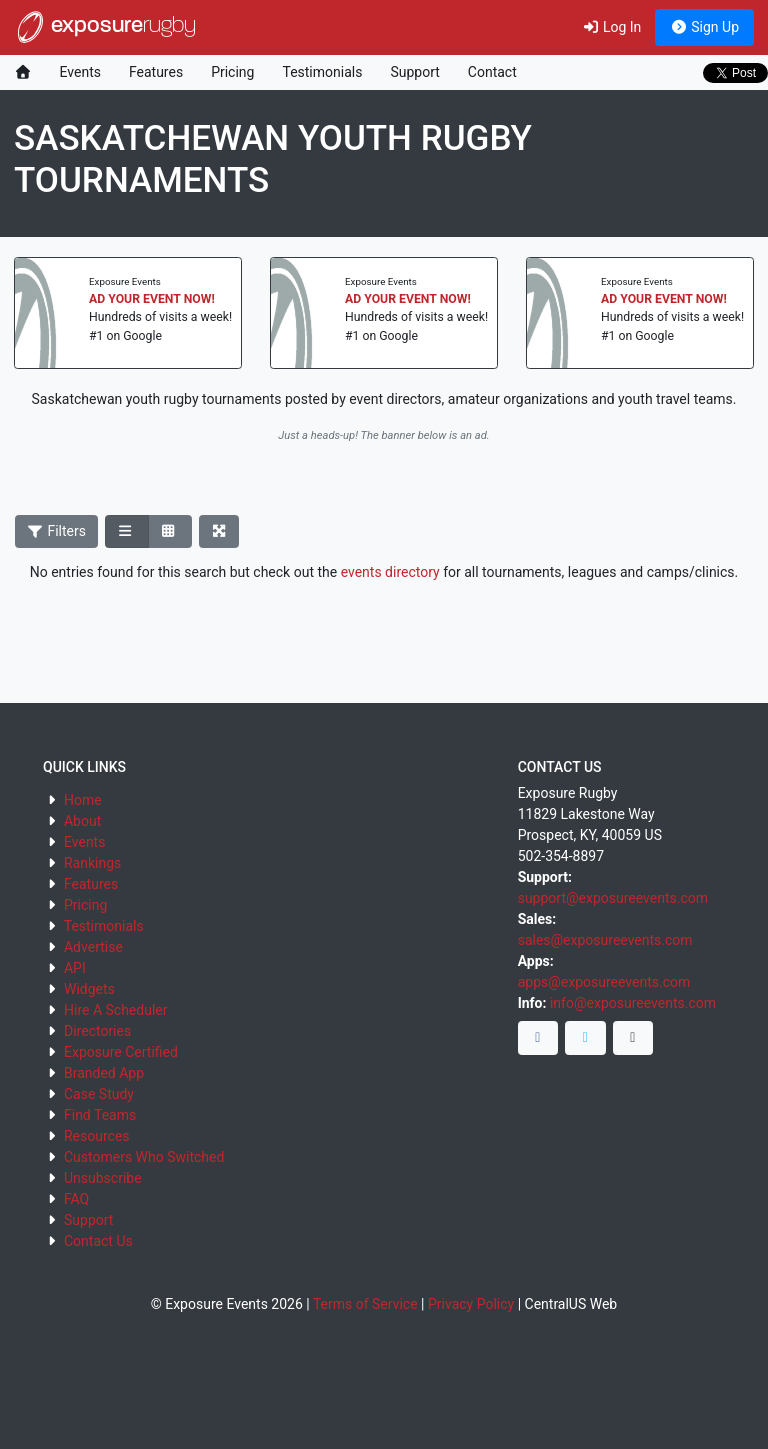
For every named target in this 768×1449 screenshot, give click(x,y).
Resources (97, 1136)
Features (156, 72)
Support (414, 72)
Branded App (104, 1073)
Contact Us (98, 1241)
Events (80, 72)
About (82, 821)
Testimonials (322, 72)
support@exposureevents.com (613, 898)
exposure (105, 27)
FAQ (76, 1199)
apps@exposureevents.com (604, 982)
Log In (611, 27)
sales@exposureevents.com (605, 940)
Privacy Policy (471, 1304)
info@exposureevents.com (633, 1003)
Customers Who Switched (144, 1157)
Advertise (93, 947)
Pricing (232, 72)
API (75, 968)
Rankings (92, 863)
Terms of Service (365, 1304)
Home (83, 800)
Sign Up (704, 27)
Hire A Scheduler (115, 1010)
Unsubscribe (103, 1178)
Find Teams (100, 1115)
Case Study (99, 1094)
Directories (97, 1031)
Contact (492, 72)
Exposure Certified (121, 1052)
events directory (390, 572)
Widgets (89, 989)
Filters (57, 531)
